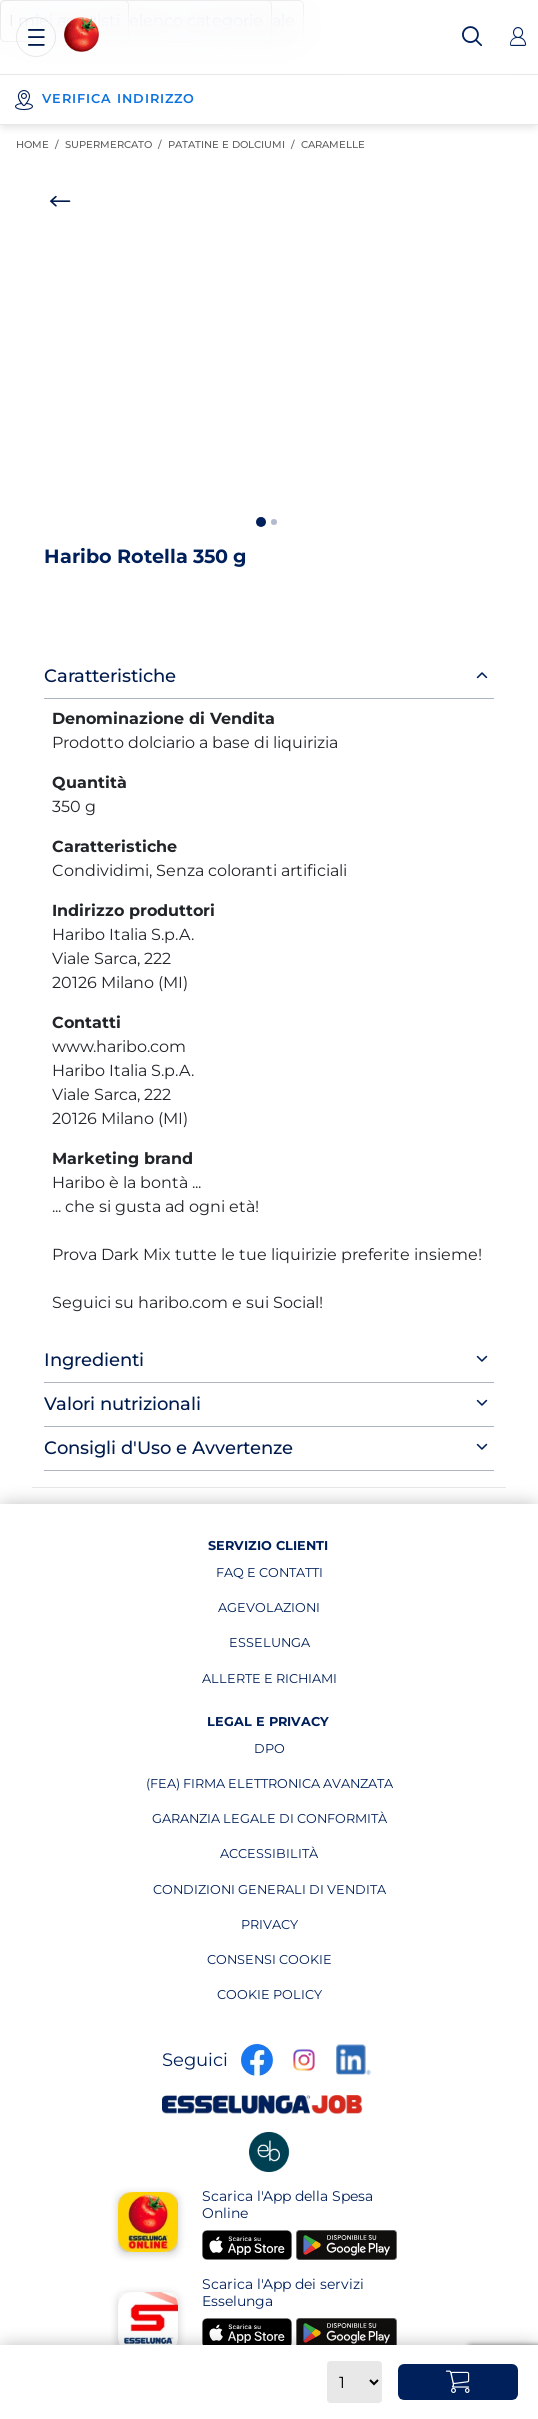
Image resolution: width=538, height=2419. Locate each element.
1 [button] (261, 522)
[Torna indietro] (60, 201)
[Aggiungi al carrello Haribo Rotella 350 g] (458, 2382)
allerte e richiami (269, 1683)
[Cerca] (472, 37)
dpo (323, 1753)
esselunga (283, 1647)
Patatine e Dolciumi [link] (234, 144)
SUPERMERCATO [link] (116, 144)
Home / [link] (40, 145)
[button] (269, 365)
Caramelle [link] (336, 144)
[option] (269, 365)
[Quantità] (354, 2382)
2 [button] (274, 522)
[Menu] (36, 37)
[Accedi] (518, 37)
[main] (269, 814)
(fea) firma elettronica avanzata (269, 1788)
